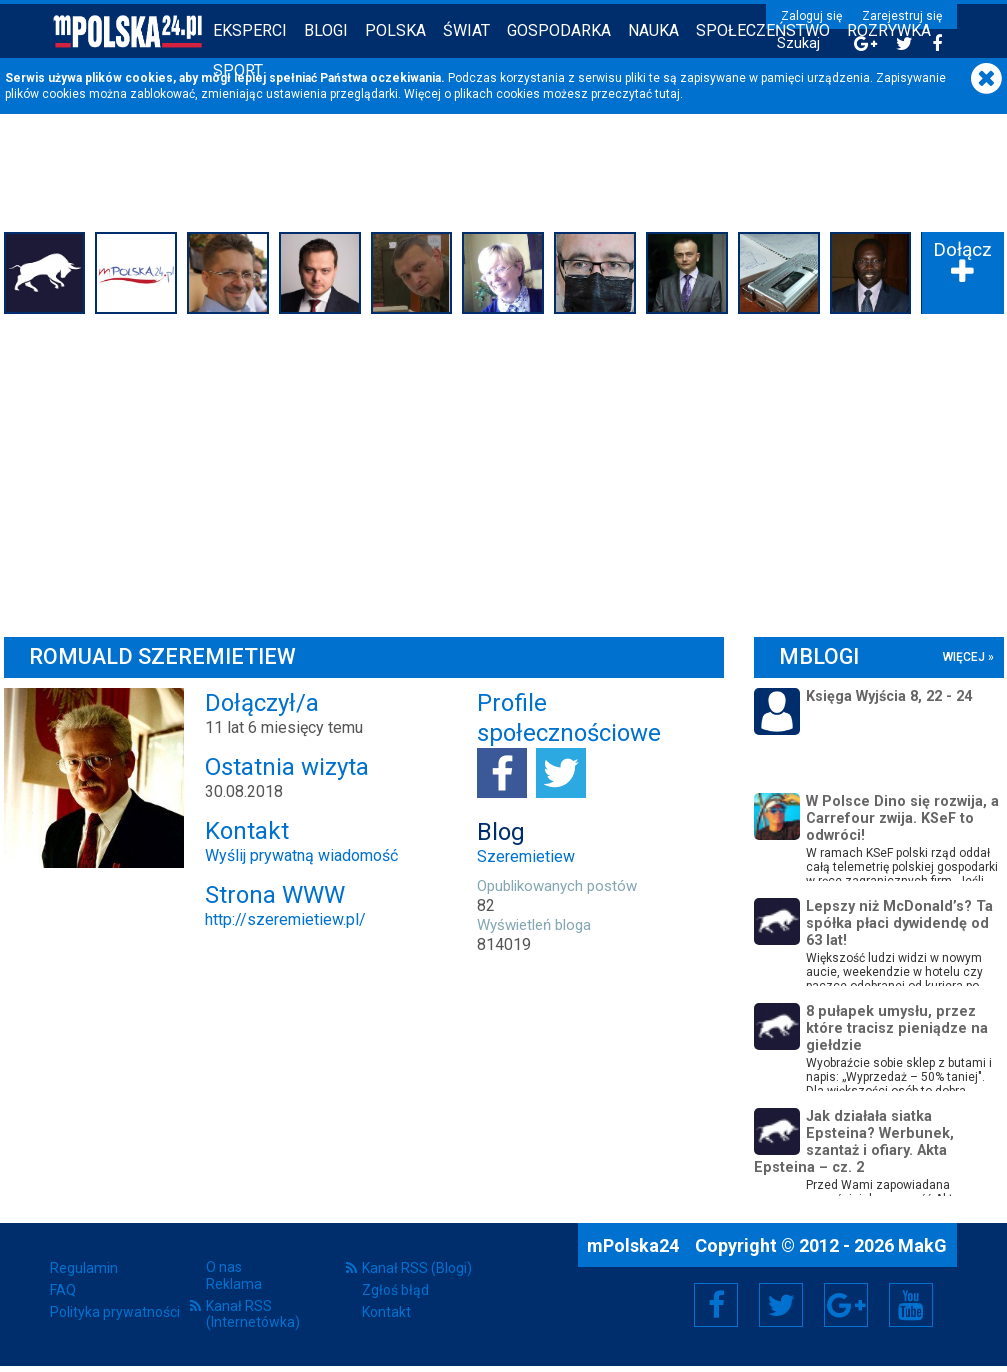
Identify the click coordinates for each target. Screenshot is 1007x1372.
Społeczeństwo (763, 30)
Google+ (846, 1305)
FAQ (63, 1290)
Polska (395, 30)
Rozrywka (889, 30)
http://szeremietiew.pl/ (285, 919)
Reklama (234, 1284)
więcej (964, 657)
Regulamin (84, 1268)
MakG (922, 1245)
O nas (224, 1267)
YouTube (911, 1305)
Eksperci (250, 30)
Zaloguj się (811, 16)
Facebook (716, 1305)
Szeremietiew (526, 856)
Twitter (781, 1305)
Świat (466, 30)
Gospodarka (559, 30)
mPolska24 (635, 1245)
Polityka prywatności (115, 1312)
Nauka (653, 30)
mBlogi (819, 656)
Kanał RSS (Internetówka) (253, 1314)
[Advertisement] (504, 470)
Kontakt (386, 1312)
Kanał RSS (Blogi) (417, 1268)
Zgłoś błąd (395, 1290)
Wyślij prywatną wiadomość (301, 855)
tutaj (667, 94)
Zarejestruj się (902, 16)
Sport (238, 70)
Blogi (326, 30)
